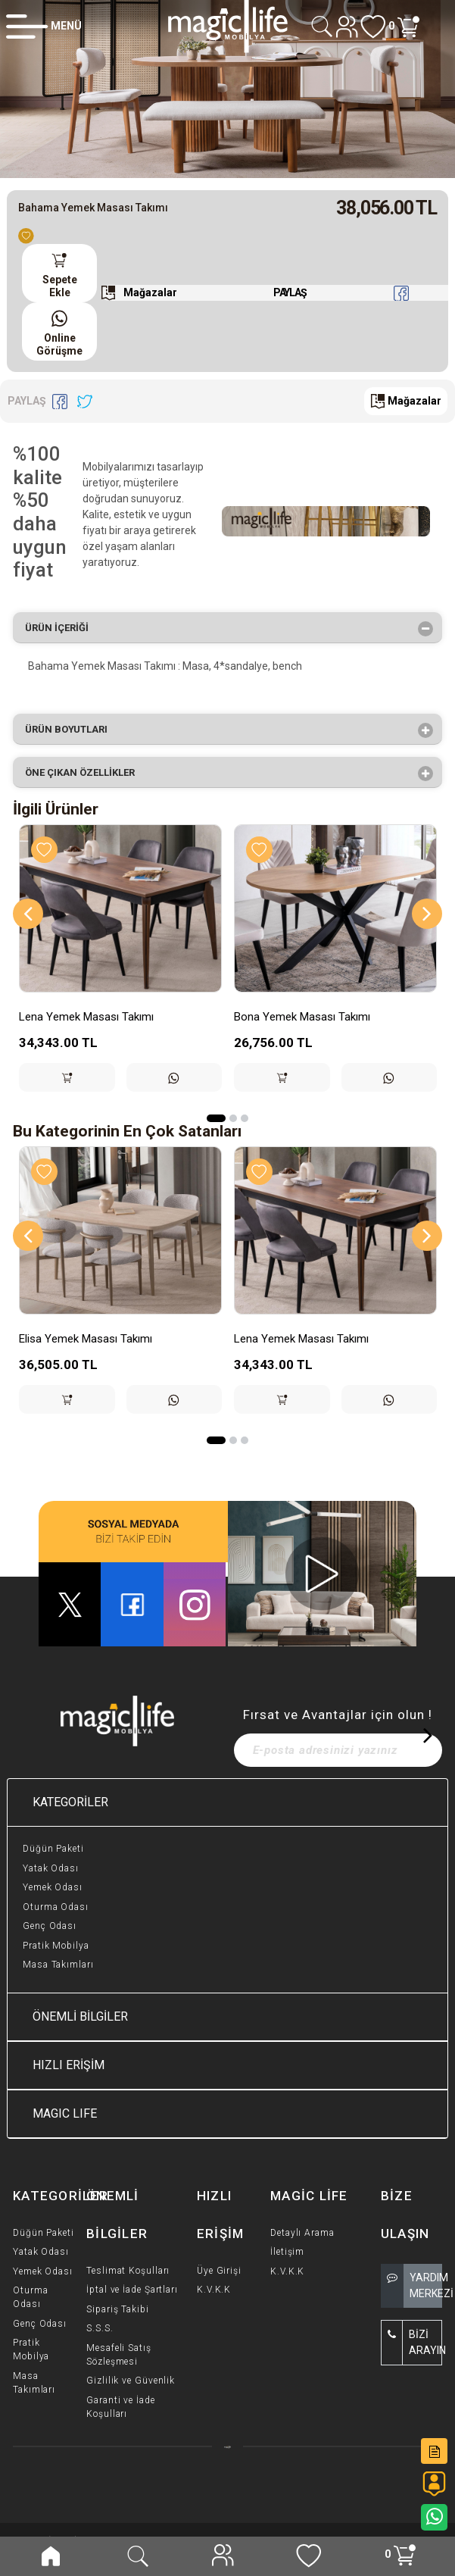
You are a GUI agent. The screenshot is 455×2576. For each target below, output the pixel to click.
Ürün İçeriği (61, 628)
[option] (227, 89)
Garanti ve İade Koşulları (120, 2407)
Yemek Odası (53, 1887)
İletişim (287, 2251)
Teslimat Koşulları (128, 2270)
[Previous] (28, 914)
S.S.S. (99, 2328)
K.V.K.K (214, 2289)
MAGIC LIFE (65, 2113)
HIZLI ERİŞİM (68, 2065)
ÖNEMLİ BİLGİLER (80, 2016)
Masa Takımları (58, 1964)
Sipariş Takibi (117, 2309)
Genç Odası (49, 1926)
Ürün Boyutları (71, 730)
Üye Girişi (219, 2270)
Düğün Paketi (53, 1848)
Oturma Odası (56, 1907)
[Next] (427, 914)
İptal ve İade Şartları (132, 2289)
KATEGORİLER (70, 1802)
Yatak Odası (51, 1868)
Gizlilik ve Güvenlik (130, 2380)
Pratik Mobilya (56, 1945)
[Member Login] (44, 26)
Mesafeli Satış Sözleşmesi (118, 2355)
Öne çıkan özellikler (85, 773)
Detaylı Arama (302, 2232)
